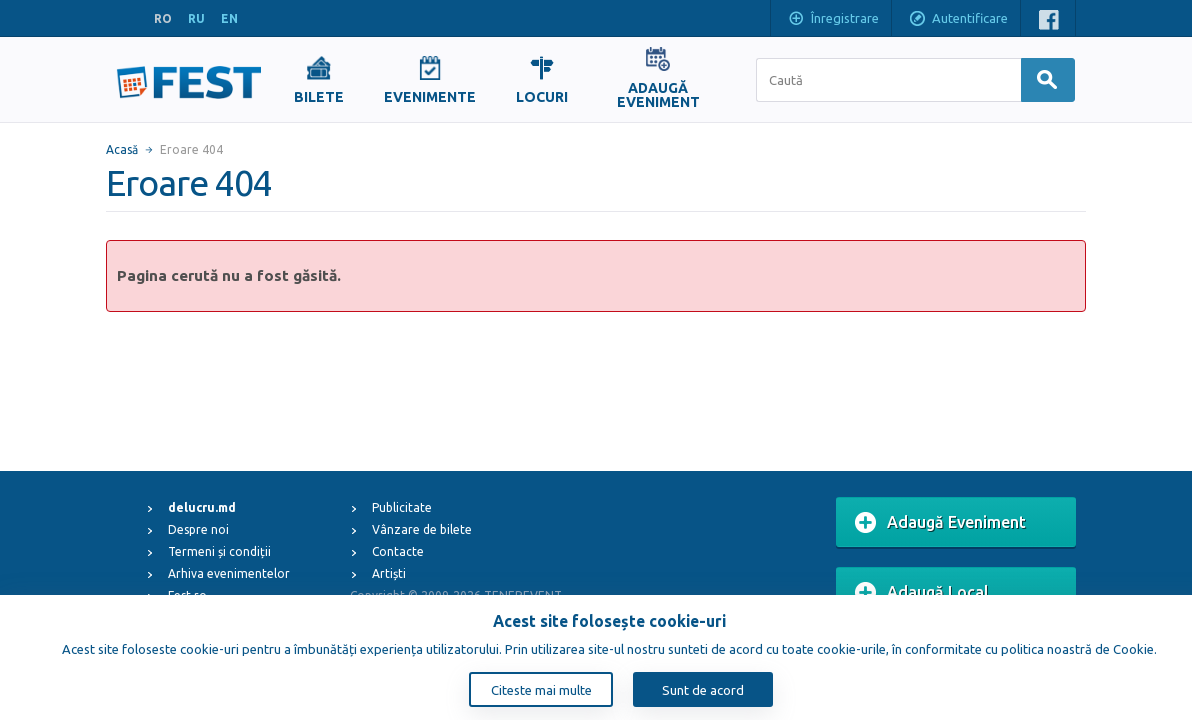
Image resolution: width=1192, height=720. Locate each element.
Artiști (389, 573)
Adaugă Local (922, 593)
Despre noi (198, 529)
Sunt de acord (703, 690)
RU (196, 18)
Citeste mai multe (541, 690)
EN (229, 18)
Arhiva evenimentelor (229, 573)
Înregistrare (833, 20)
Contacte (398, 551)
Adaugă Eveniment (940, 523)
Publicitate (402, 507)
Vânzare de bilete (422, 529)
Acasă (122, 149)
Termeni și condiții (219, 551)
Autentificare (958, 20)
